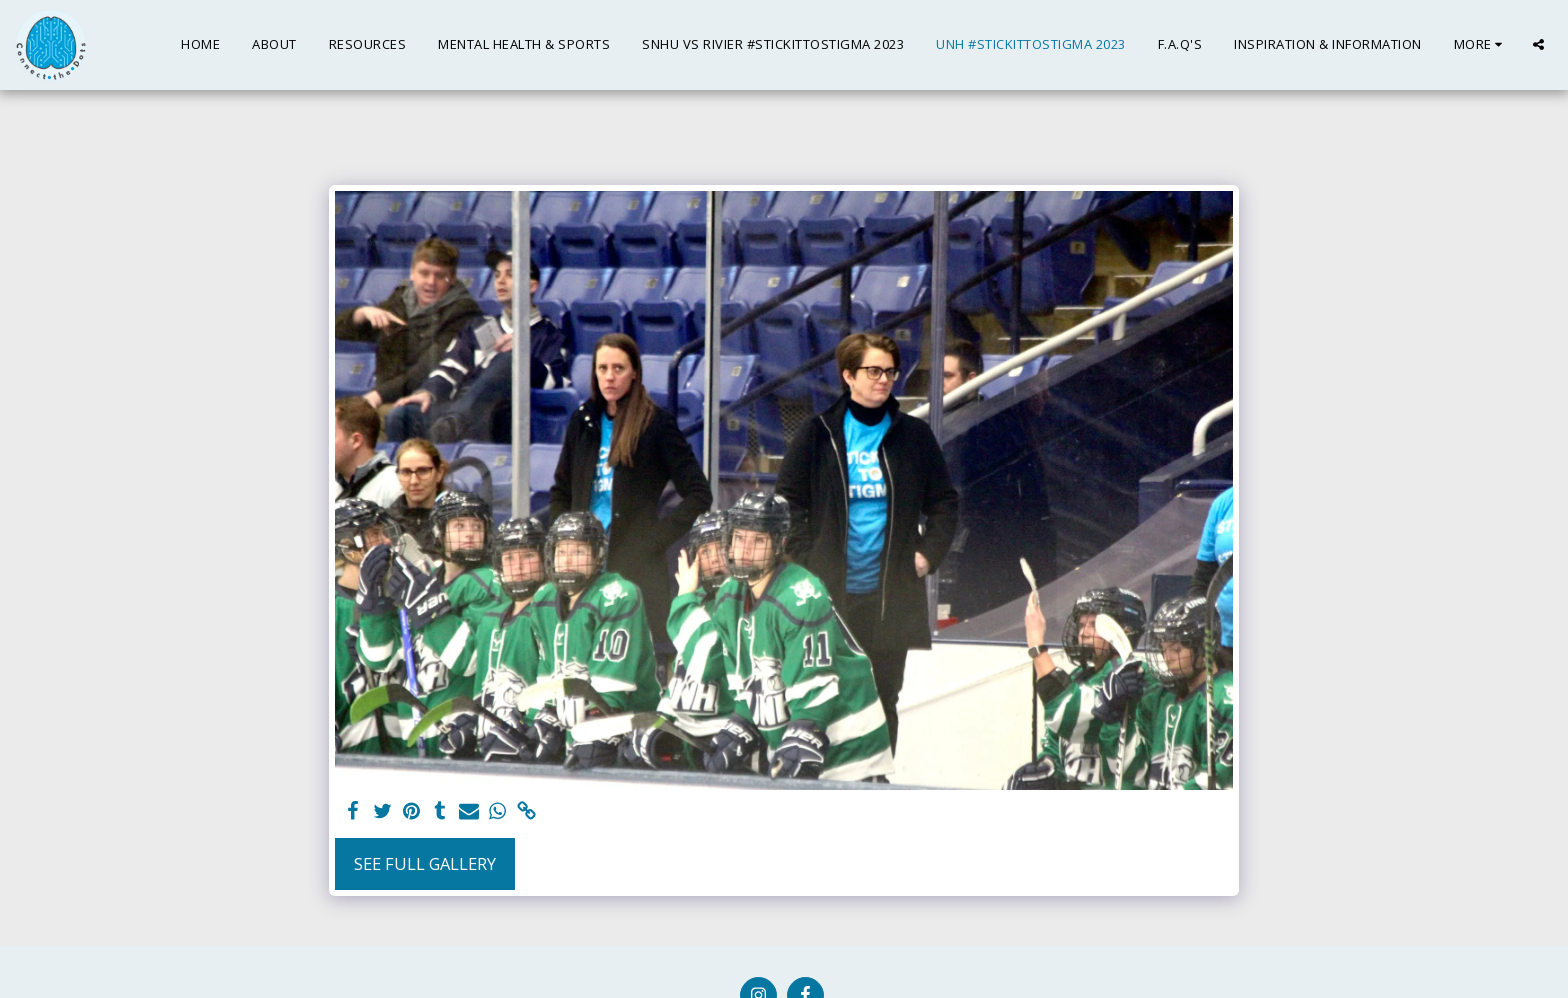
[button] (1538, 44)
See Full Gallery (425, 863)
